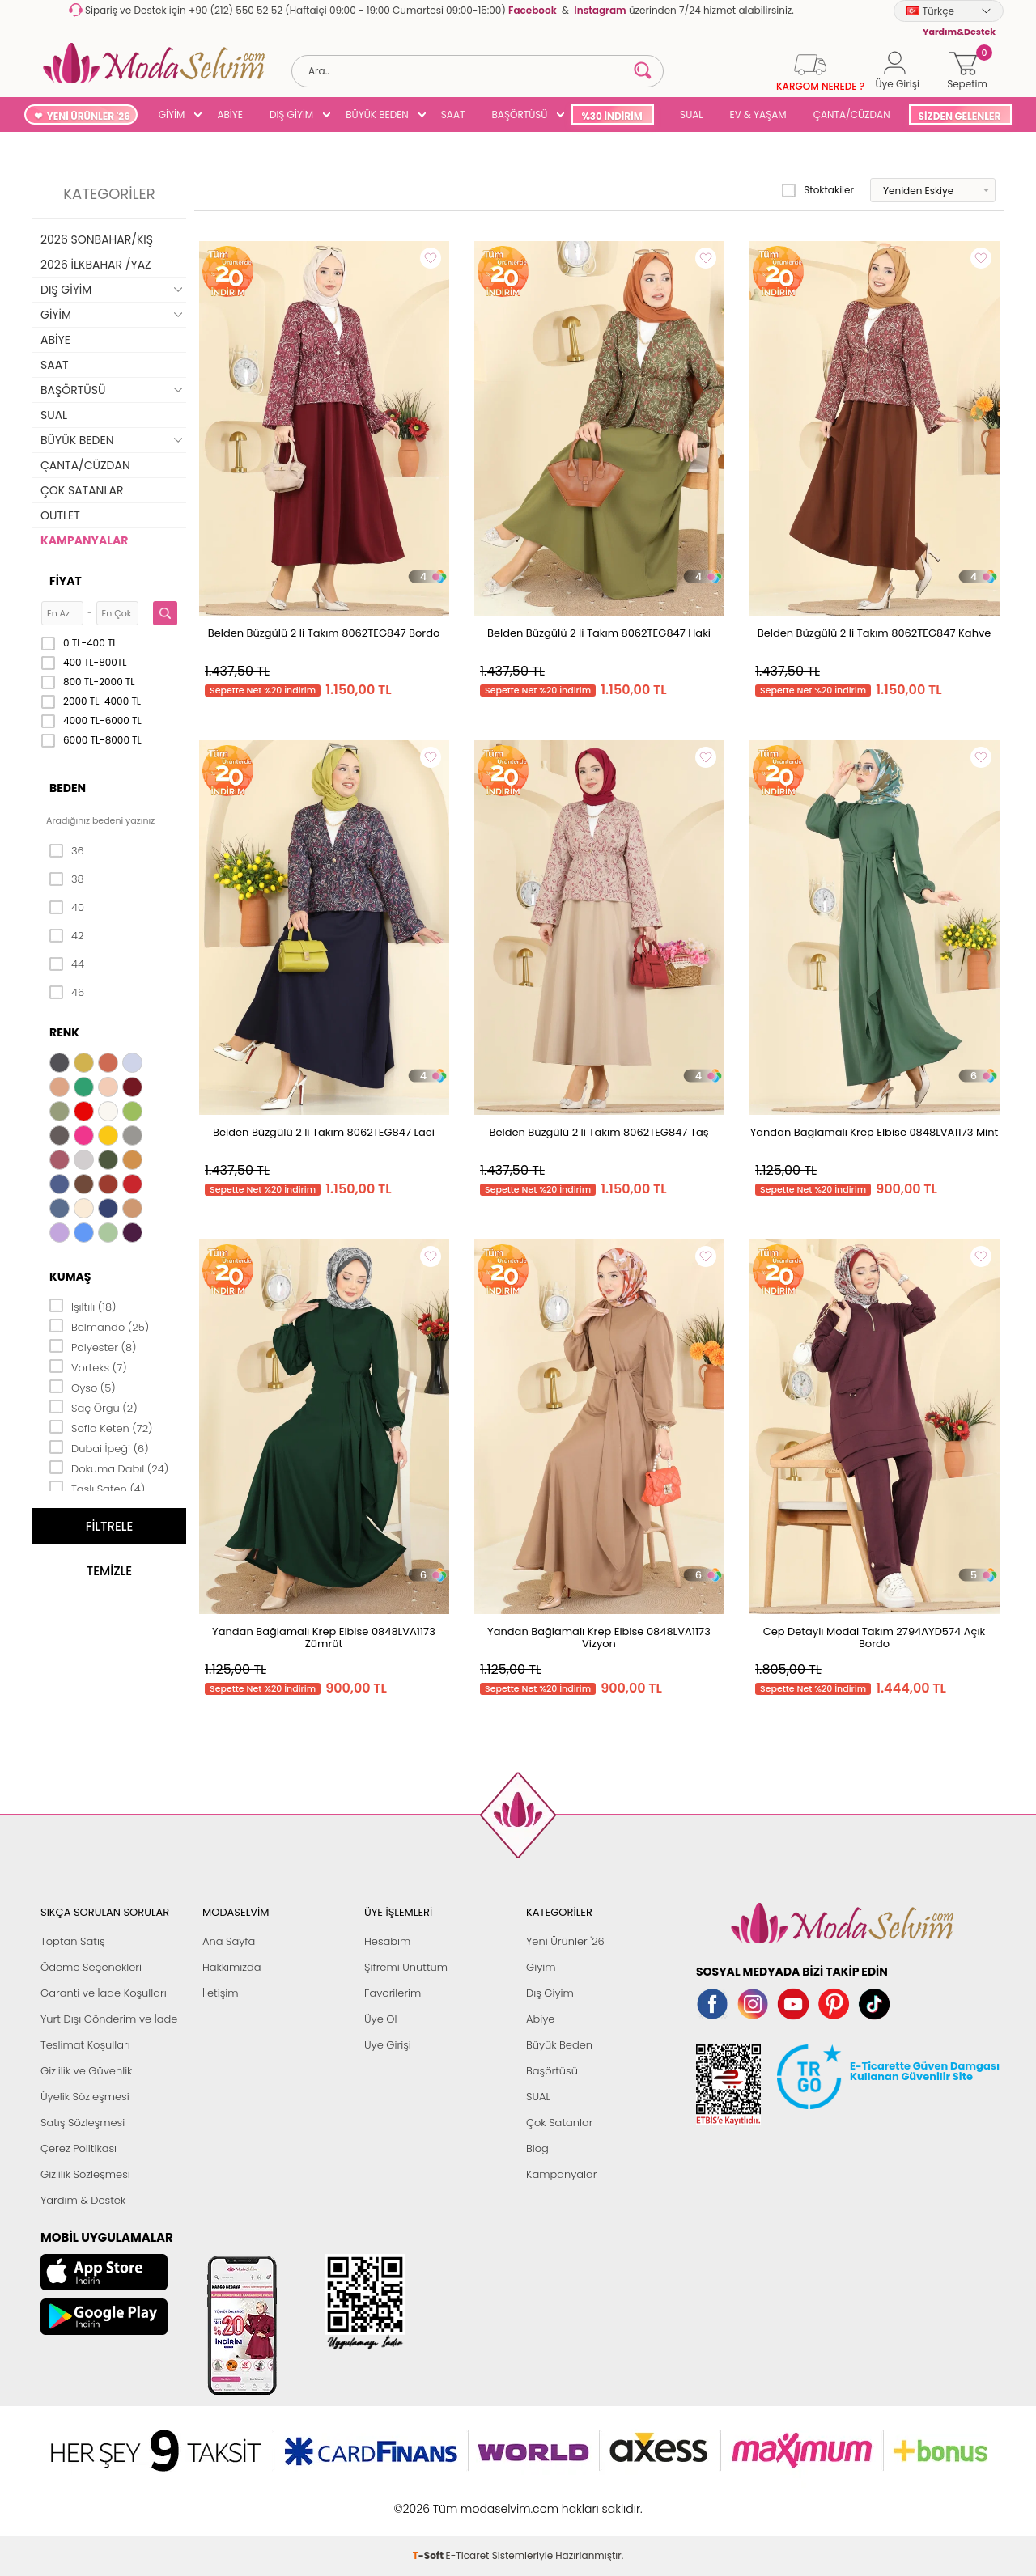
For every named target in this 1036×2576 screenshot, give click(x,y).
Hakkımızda (231, 1967)
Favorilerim (392, 1993)
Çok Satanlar (559, 2122)
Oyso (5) (82, 1387)
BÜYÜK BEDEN (377, 114)
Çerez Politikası (78, 2148)
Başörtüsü (552, 2070)
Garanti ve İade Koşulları (103, 1993)
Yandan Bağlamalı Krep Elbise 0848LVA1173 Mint (874, 1132)
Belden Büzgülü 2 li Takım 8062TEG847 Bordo (324, 633)
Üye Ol (380, 2019)
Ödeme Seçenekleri (91, 1967)
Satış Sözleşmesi (82, 2122)
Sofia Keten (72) (101, 1427)
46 (66, 993)
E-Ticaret (468, 2500)
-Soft (429, 2500)
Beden (67, 788)
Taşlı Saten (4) (97, 1488)
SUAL (689, 114)
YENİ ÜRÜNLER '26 (88, 116)
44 (66, 964)
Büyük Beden (559, 2045)
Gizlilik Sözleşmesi (85, 2174)
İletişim (220, 1993)
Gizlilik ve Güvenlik (86, 2070)
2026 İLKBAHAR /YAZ (95, 264)
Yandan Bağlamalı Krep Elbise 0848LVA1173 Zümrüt (323, 1637)
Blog (537, 2148)
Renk (64, 1032)
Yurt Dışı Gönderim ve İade (108, 2019)
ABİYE (230, 114)
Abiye (540, 2019)
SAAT (453, 114)
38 (66, 879)
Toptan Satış (72, 1941)
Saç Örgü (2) (93, 1407)
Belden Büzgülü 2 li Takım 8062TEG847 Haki (599, 633)
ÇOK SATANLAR (81, 490)
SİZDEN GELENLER (960, 116)
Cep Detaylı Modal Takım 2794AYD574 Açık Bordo (874, 1637)
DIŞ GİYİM (291, 114)
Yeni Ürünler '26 (565, 1941)
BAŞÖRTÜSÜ (519, 114)
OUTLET (60, 515)
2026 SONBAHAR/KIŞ (96, 239)
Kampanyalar (561, 2174)
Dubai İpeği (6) (99, 1447)
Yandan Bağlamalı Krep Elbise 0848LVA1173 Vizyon (599, 1637)
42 (66, 936)
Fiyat (65, 581)
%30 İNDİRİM (611, 116)
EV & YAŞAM (758, 114)
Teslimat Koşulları (85, 2045)
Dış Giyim (550, 1993)
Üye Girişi (387, 2045)
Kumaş (70, 1277)
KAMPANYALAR (84, 540)
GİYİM (172, 114)
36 (66, 851)
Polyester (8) (92, 1346)
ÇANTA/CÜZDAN (851, 114)
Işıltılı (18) (83, 1306)
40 (66, 908)
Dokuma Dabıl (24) (108, 1468)
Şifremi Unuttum (406, 1967)
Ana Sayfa (228, 1941)
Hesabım (387, 1941)
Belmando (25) (99, 1326)
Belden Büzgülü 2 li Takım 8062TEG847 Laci (324, 1132)
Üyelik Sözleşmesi (85, 2096)
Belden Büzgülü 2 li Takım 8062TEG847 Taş (598, 1132)
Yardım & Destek (82, 2200)
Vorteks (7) (88, 1366)
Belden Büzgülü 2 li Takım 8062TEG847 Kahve (874, 633)
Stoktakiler (818, 190)
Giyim (541, 1967)
